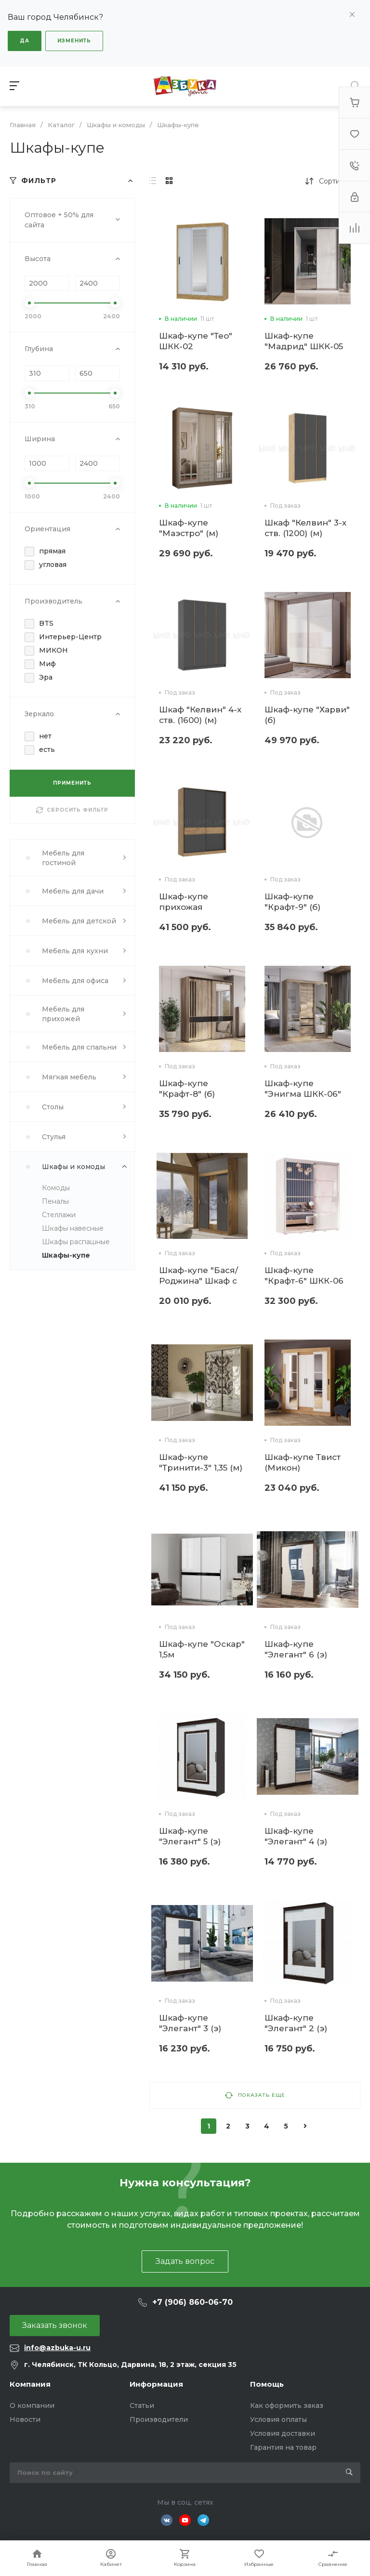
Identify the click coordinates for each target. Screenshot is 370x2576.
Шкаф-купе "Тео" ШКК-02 (195, 341)
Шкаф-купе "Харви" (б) (307, 715)
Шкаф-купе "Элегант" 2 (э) (295, 2023)
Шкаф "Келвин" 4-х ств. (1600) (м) (200, 715)
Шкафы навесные (73, 1228)
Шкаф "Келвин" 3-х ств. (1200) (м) (305, 528)
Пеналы (55, 1201)
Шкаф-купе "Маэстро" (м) (188, 528)
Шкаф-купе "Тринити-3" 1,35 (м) (200, 1462)
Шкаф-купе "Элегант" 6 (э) (295, 1649)
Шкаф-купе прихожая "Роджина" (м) (190, 907)
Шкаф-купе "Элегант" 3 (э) (190, 2023)
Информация (156, 2384)
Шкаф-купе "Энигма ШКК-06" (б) (302, 1093)
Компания (30, 2384)
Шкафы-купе (66, 1255)
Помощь (267, 2384)
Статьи (142, 2405)
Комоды (56, 1187)
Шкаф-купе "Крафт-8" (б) (187, 1088)
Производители (159, 2419)
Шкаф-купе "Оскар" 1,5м (202, 1649)
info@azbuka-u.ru (57, 2347)
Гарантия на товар (283, 2447)
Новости (25, 2419)
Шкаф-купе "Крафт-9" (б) (292, 902)
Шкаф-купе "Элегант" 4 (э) (295, 1836)
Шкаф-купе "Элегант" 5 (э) (190, 1836)
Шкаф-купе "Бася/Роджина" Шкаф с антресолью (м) (198, 1280)
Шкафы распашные (76, 1241)
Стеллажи (59, 1214)
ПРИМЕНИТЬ (72, 783)
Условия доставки (282, 2433)
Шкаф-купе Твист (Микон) (302, 1462)
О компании (32, 2405)
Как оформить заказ (286, 2405)
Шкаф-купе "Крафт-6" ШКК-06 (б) (304, 1280)
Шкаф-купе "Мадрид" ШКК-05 (303, 341)
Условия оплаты (278, 2419)
